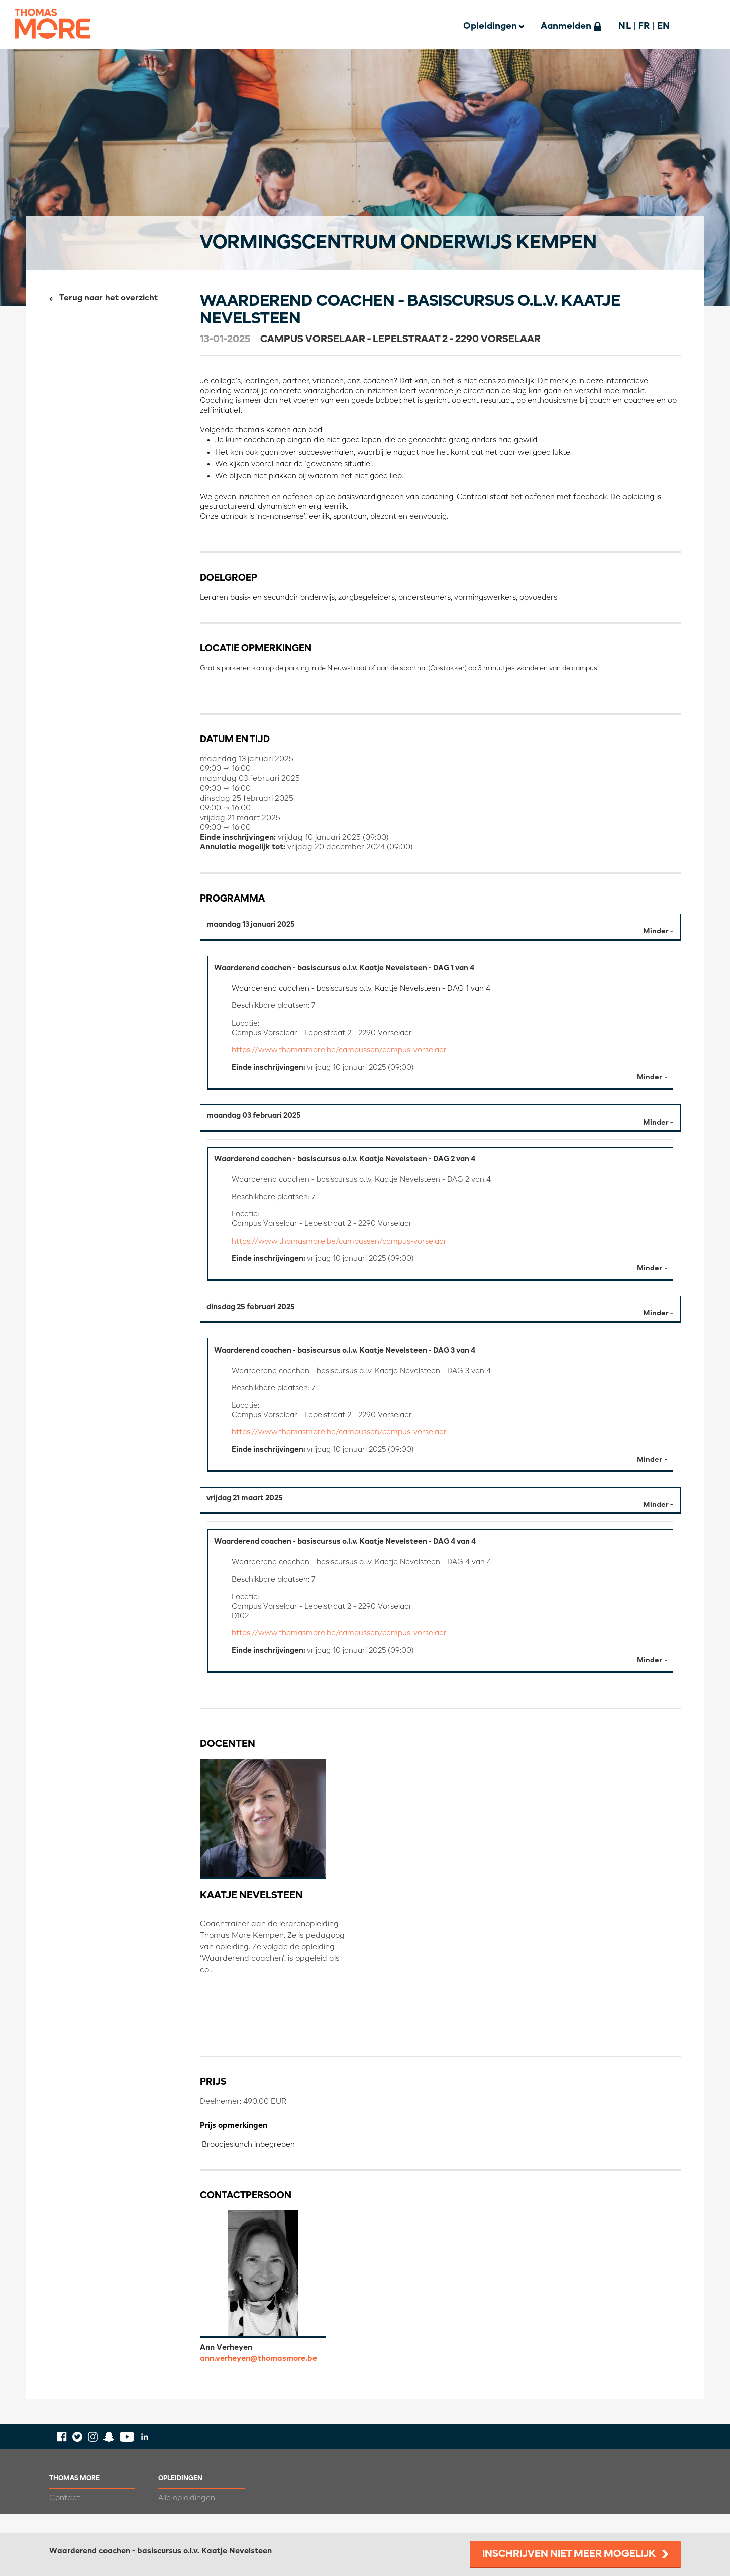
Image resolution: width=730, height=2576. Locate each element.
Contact (64, 2517)
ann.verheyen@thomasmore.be (258, 2377)
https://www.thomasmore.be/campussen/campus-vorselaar (343, 1054)
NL (624, 26)
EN (663, 26)
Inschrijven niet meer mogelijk (569, 2554)
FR (644, 26)
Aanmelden (566, 26)
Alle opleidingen (186, 2517)
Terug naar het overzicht (108, 298)
